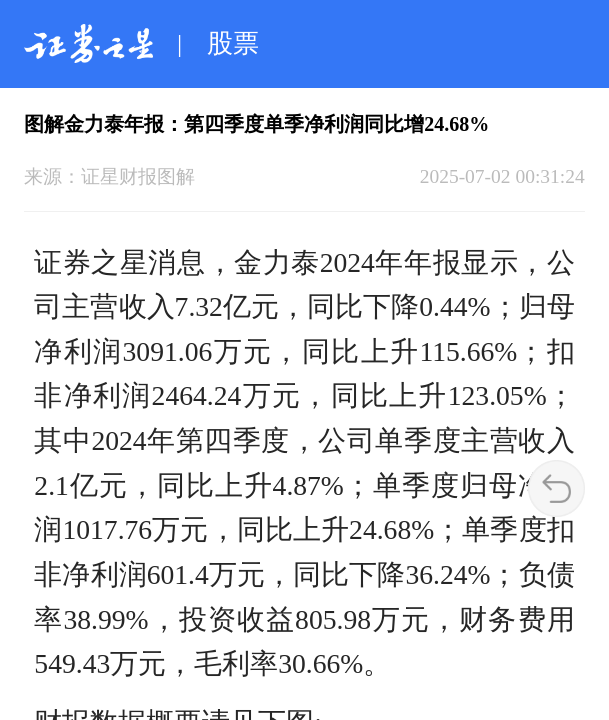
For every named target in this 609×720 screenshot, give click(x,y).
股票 (233, 43)
